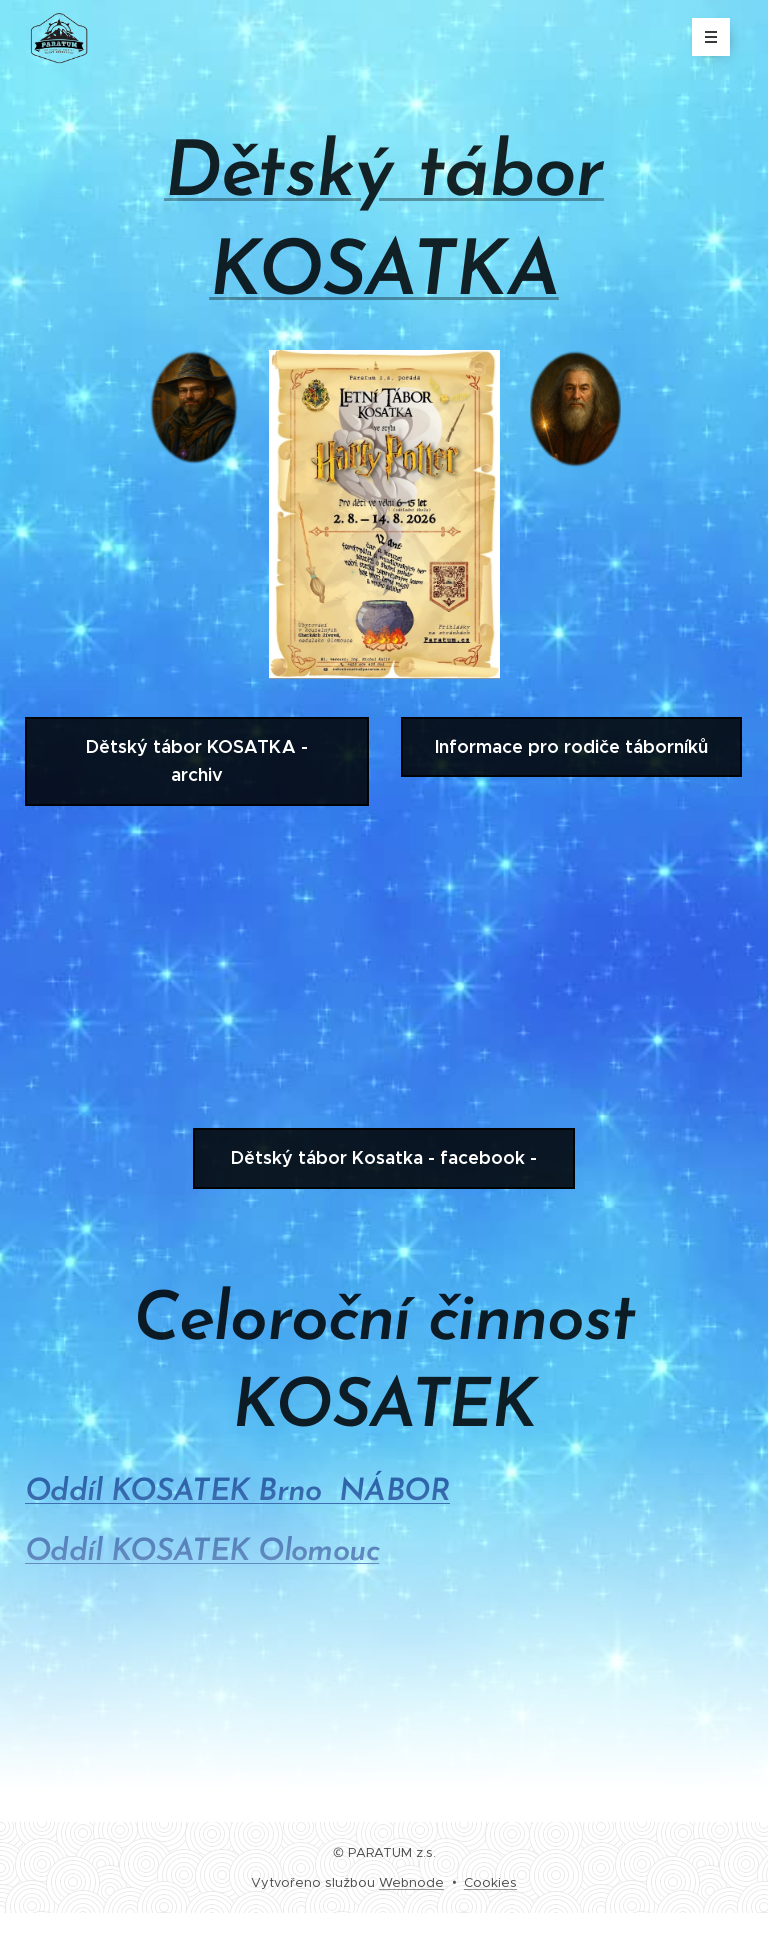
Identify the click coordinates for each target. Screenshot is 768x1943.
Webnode (411, 1882)
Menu (704, 37)
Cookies (490, 1882)
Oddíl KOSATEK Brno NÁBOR (237, 1492)
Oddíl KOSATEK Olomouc (202, 1552)
